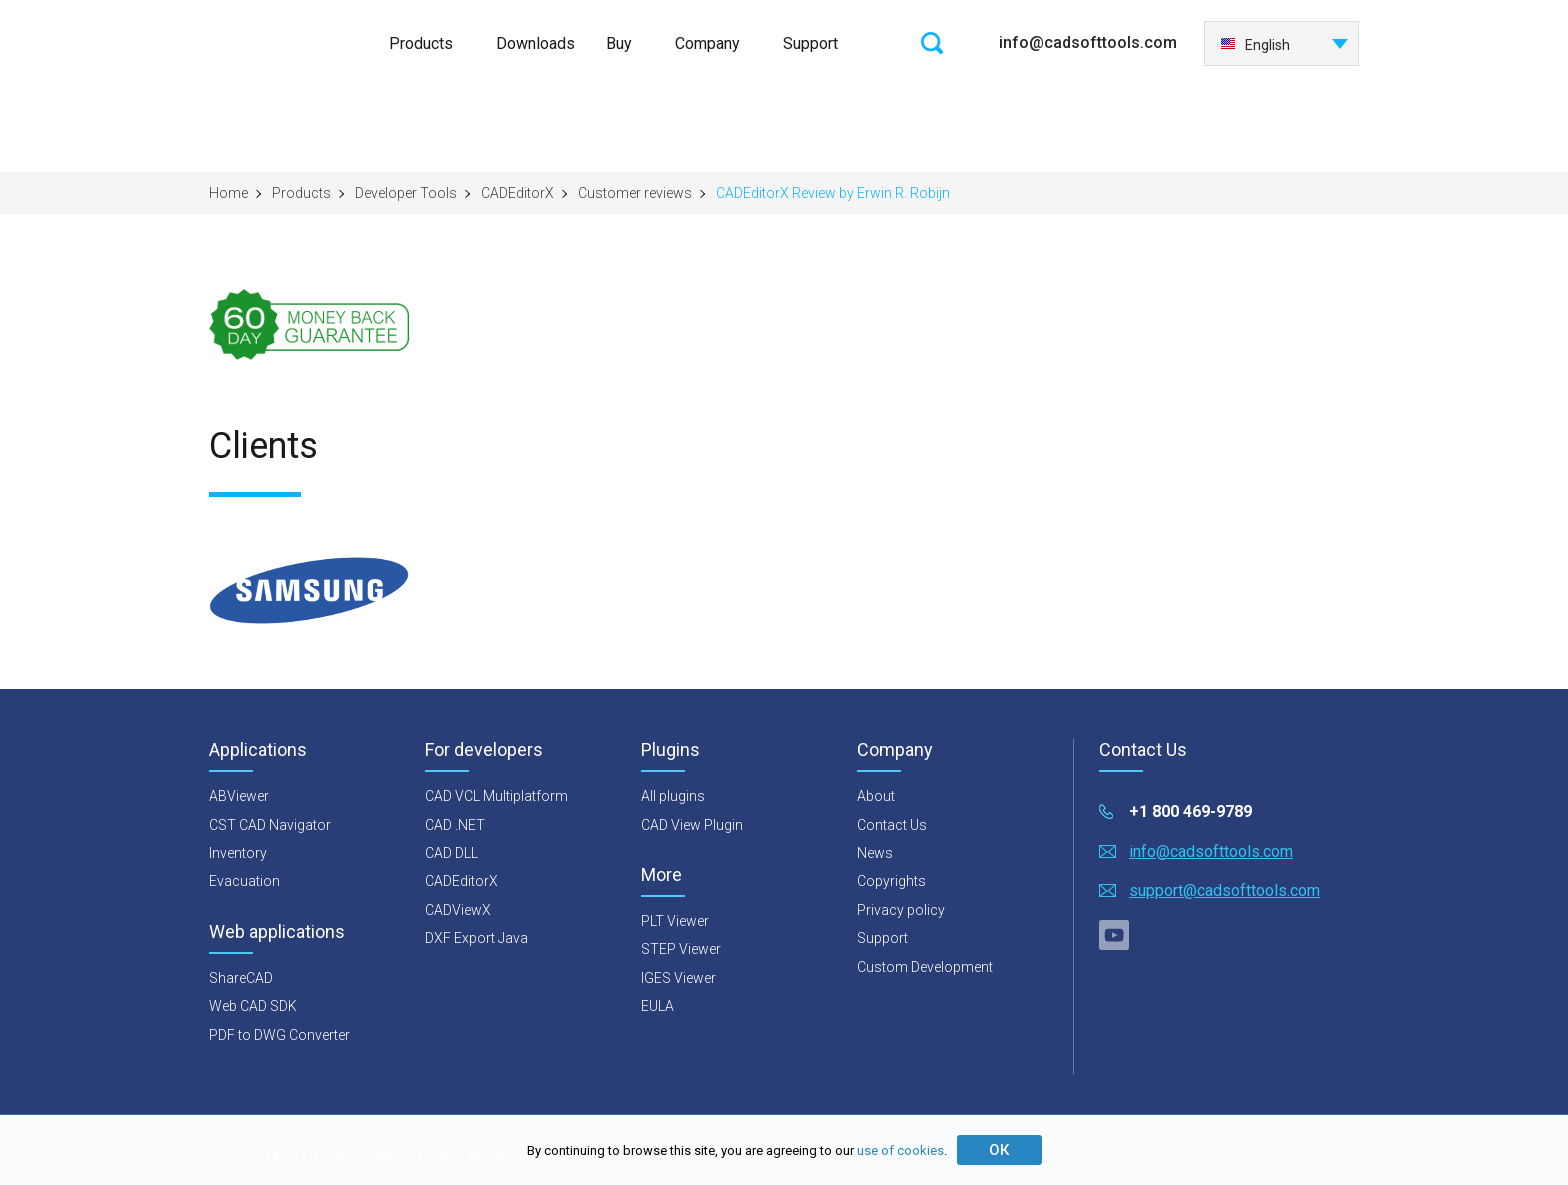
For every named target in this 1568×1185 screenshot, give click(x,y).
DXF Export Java (476, 938)
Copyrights (891, 881)
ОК (999, 1150)
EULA (657, 1006)
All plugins (673, 796)
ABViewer (239, 796)
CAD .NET (455, 825)
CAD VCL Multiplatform (496, 796)
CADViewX (458, 910)
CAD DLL (451, 853)
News (875, 853)
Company (707, 43)
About (876, 796)
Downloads (535, 43)
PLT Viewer (675, 921)
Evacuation (244, 881)
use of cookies (900, 1150)
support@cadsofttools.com (1224, 890)
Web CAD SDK (253, 1006)
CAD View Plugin (692, 825)
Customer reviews (635, 193)
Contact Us (892, 825)
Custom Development (925, 967)
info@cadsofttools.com (1088, 42)
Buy (619, 43)
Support (810, 43)
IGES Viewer (678, 978)
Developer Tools (406, 193)
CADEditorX (517, 193)
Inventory (238, 853)
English (1255, 45)
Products (421, 43)
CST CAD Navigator (270, 825)
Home (228, 193)
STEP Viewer (681, 949)
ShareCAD (241, 978)
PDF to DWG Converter (279, 1035)
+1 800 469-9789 (1190, 811)
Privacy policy (901, 910)
